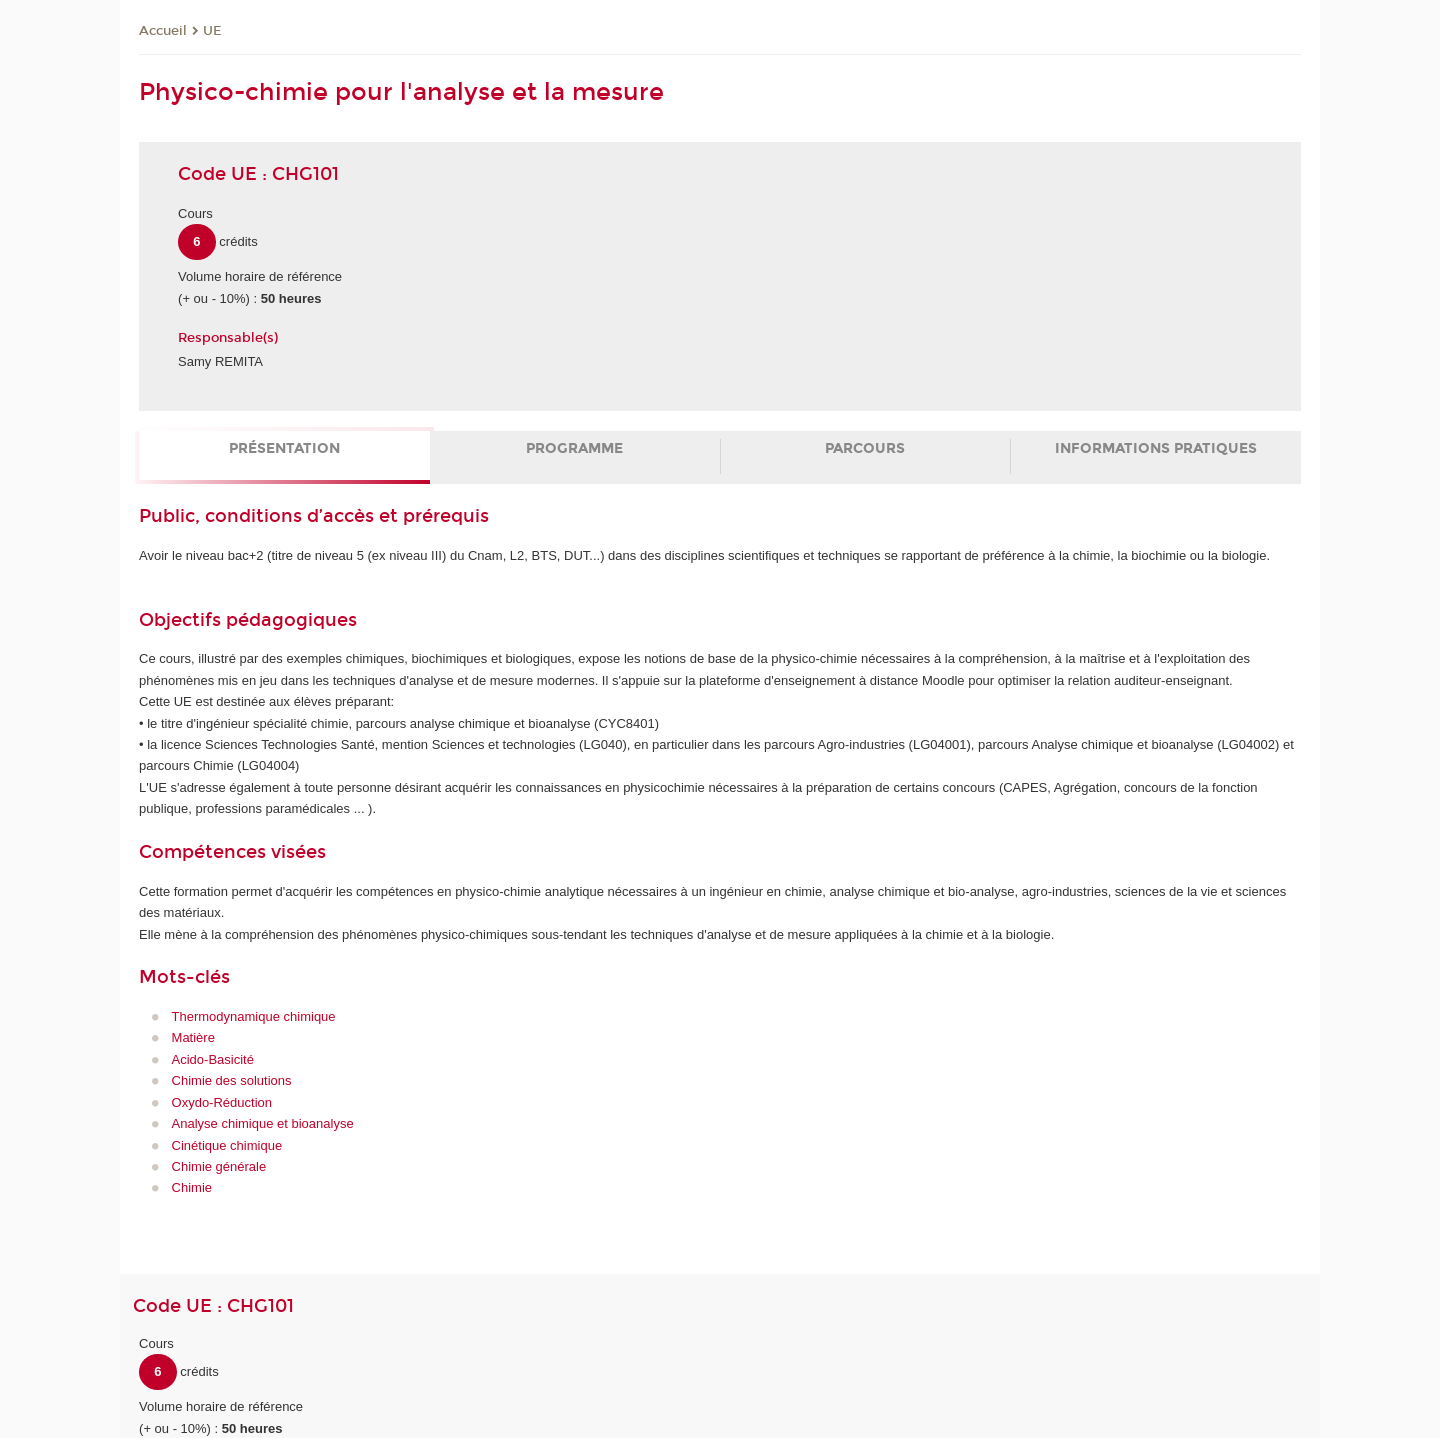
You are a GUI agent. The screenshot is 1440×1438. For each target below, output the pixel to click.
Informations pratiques (1156, 448)
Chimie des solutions (232, 1080)
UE (212, 31)
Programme (574, 448)
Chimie (192, 1187)
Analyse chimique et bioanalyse (263, 1123)
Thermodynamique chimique (254, 1016)
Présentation (284, 448)
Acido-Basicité (213, 1059)
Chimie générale (219, 1166)
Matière (193, 1037)
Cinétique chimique (227, 1145)
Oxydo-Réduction (222, 1102)
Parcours (865, 448)
